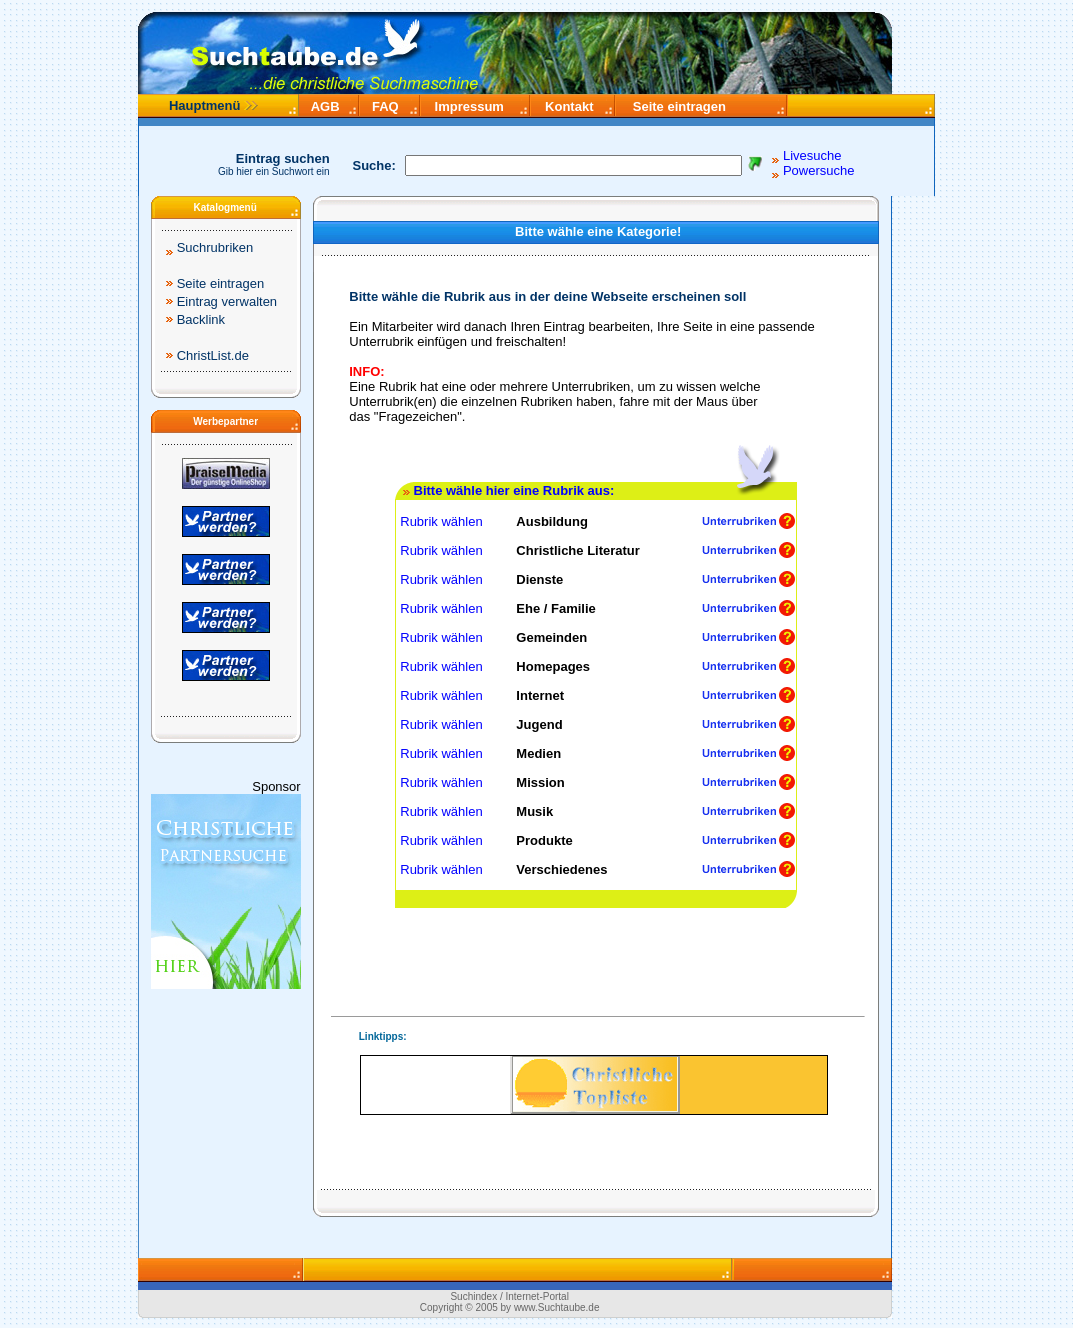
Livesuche (812, 155)
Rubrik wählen (440, 521)
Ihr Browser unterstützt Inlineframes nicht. (594, 1085)
